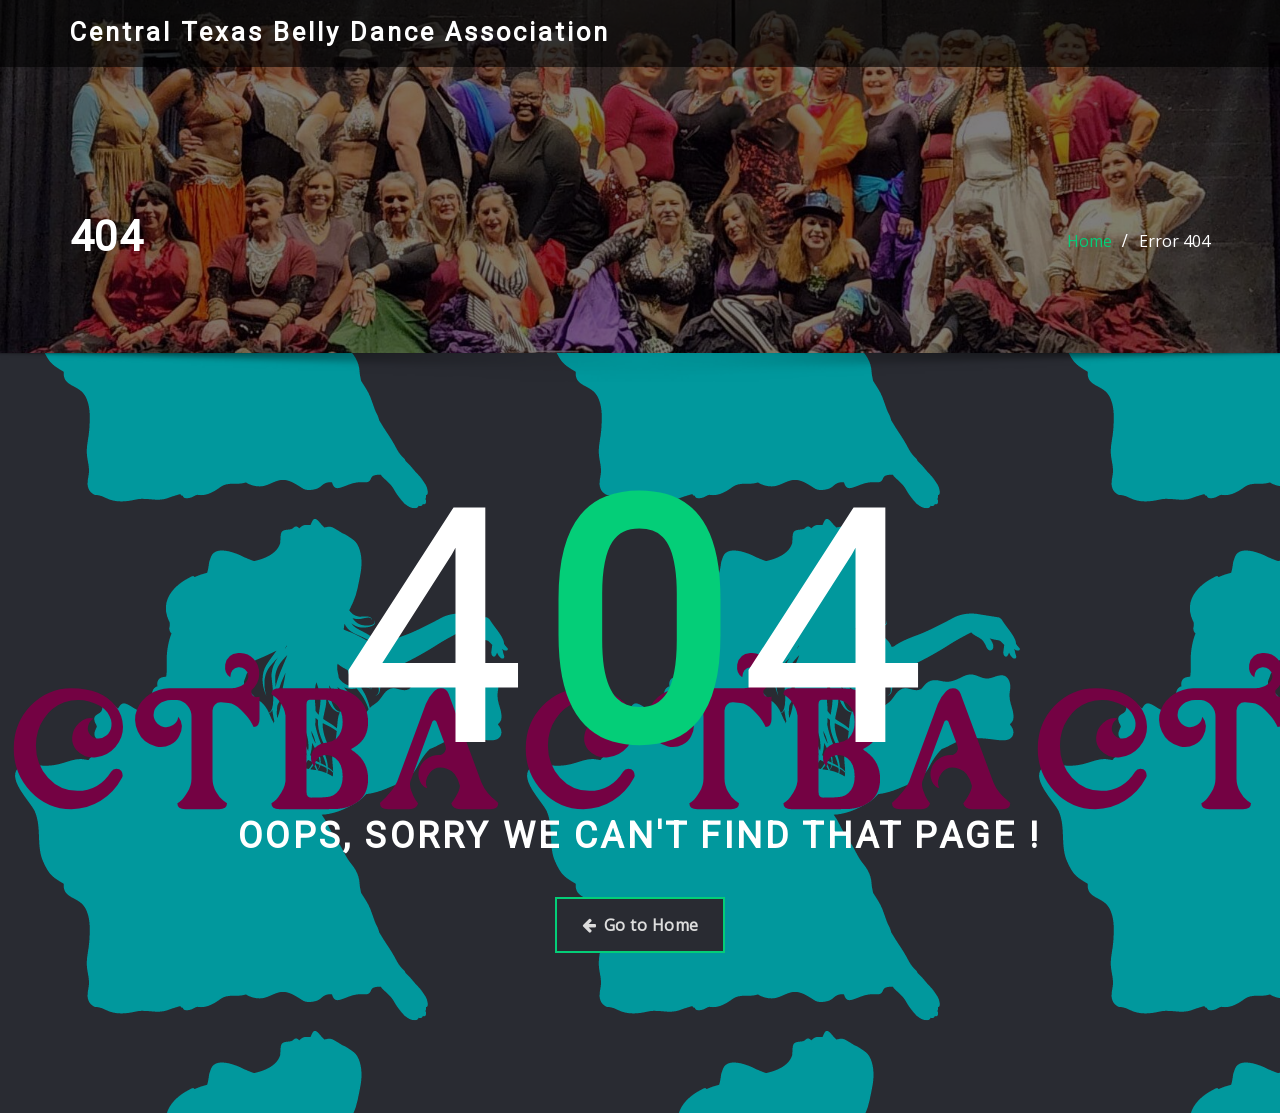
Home (1089, 241)
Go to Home (640, 925)
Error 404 (1174, 241)
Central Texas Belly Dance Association (340, 32)
